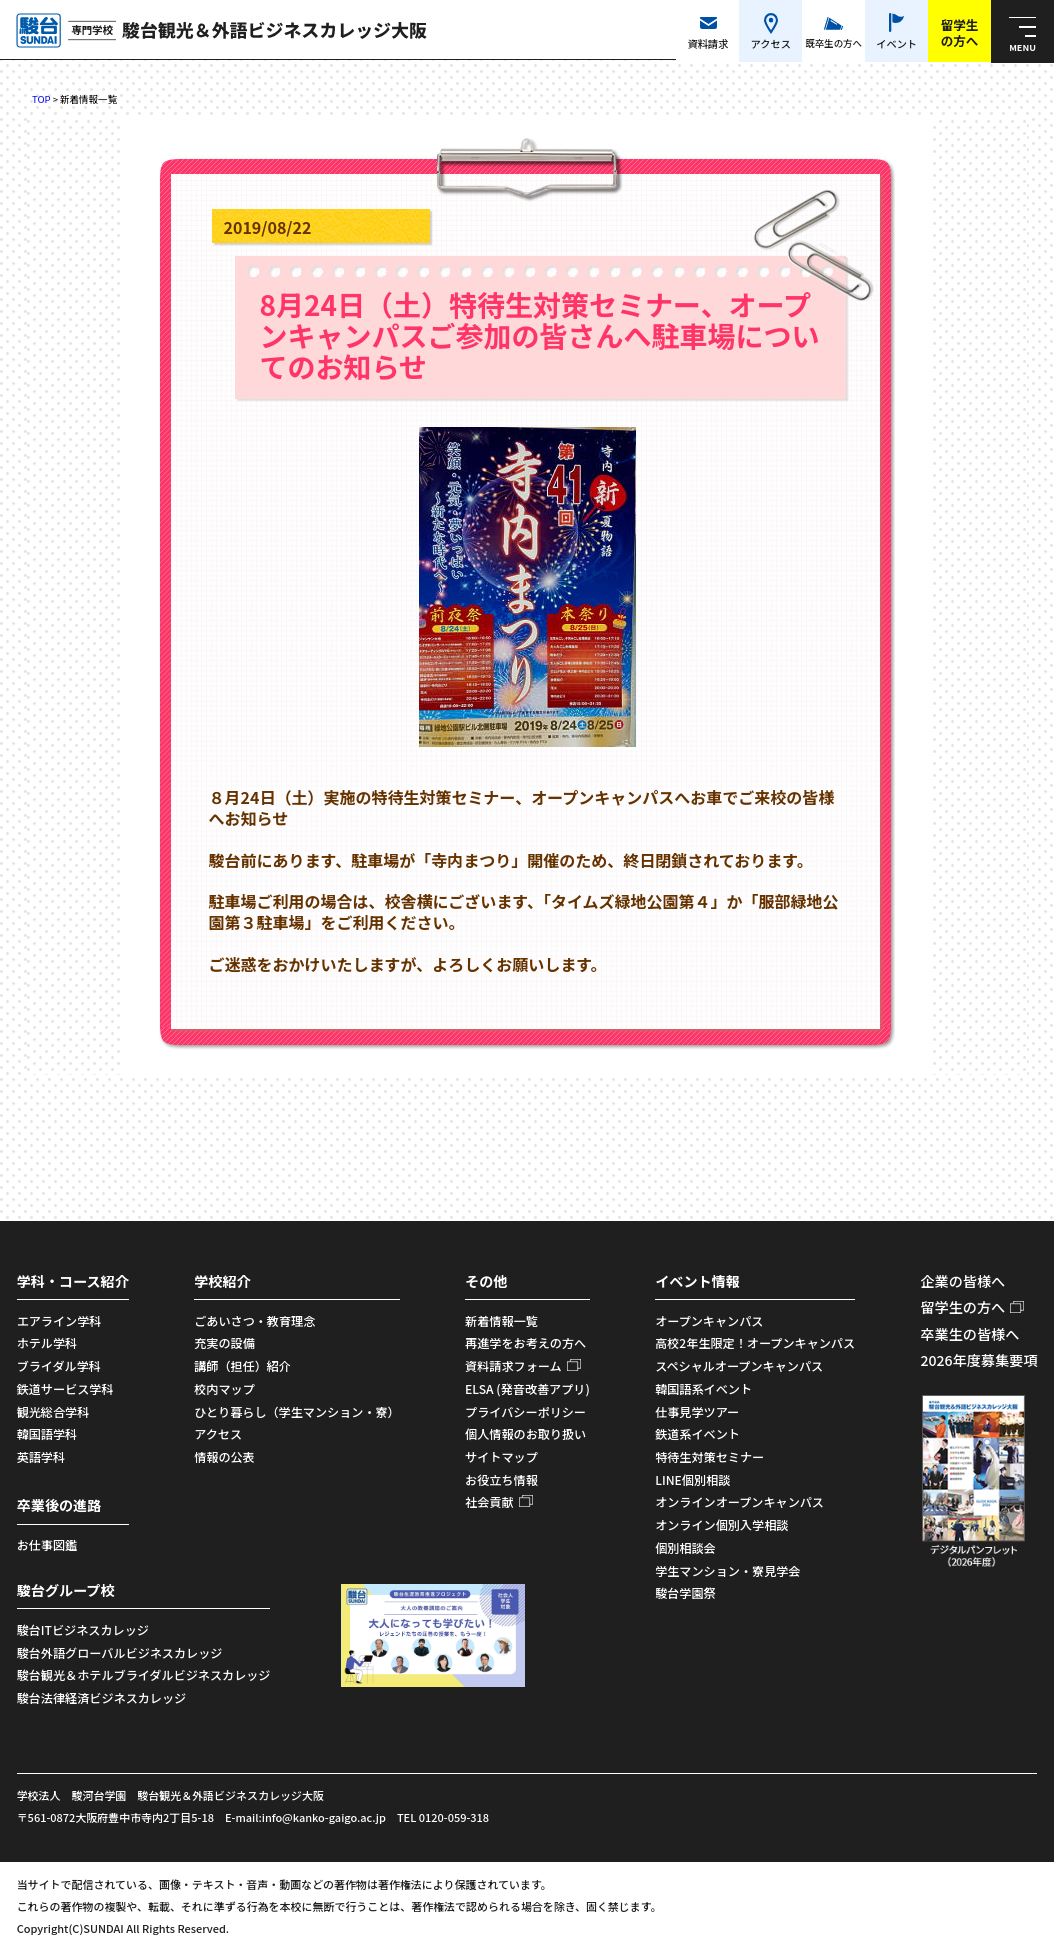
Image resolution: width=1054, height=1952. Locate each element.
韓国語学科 (47, 1433)
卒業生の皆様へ (969, 1334)
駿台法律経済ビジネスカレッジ (102, 1697)
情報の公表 (224, 1456)
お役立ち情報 (501, 1479)
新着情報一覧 (501, 1320)
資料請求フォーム (513, 1365)
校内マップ (224, 1388)
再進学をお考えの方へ (525, 1342)
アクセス (218, 1433)
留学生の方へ (962, 1307)
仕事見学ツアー (697, 1411)
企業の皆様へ (962, 1281)
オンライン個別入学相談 (721, 1524)
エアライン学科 (59, 1320)
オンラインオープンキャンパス (739, 1501)
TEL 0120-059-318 (443, 1817)
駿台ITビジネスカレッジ (83, 1629)
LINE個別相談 (692, 1479)
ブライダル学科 (59, 1365)
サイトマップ (501, 1456)
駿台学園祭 (685, 1592)
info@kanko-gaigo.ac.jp (324, 1817)
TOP (41, 99)
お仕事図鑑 (47, 1544)
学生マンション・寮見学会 (727, 1570)
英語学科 (41, 1456)
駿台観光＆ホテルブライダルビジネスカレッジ (144, 1674)
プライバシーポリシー (525, 1411)
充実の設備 (224, 1342)
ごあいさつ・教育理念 (254, 1320)
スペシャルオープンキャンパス (739, 1365)
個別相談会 (685, 1547)
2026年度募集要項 (978, 1360)
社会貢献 (489, 1501)
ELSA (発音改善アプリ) (527, 1388)
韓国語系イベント (703, 1388)
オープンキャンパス (709, 1320)
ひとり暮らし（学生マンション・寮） (297, 1411)
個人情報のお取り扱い (525, 1433)
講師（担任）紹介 (242, 1365)
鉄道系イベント (697, 1433)
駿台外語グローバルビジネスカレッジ (120, 1652)
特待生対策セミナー (709, 1456)
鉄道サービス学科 (65, 1388)
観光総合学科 (53, 1411)
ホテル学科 (47, 1342)
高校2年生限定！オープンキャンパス (755, 1342)
